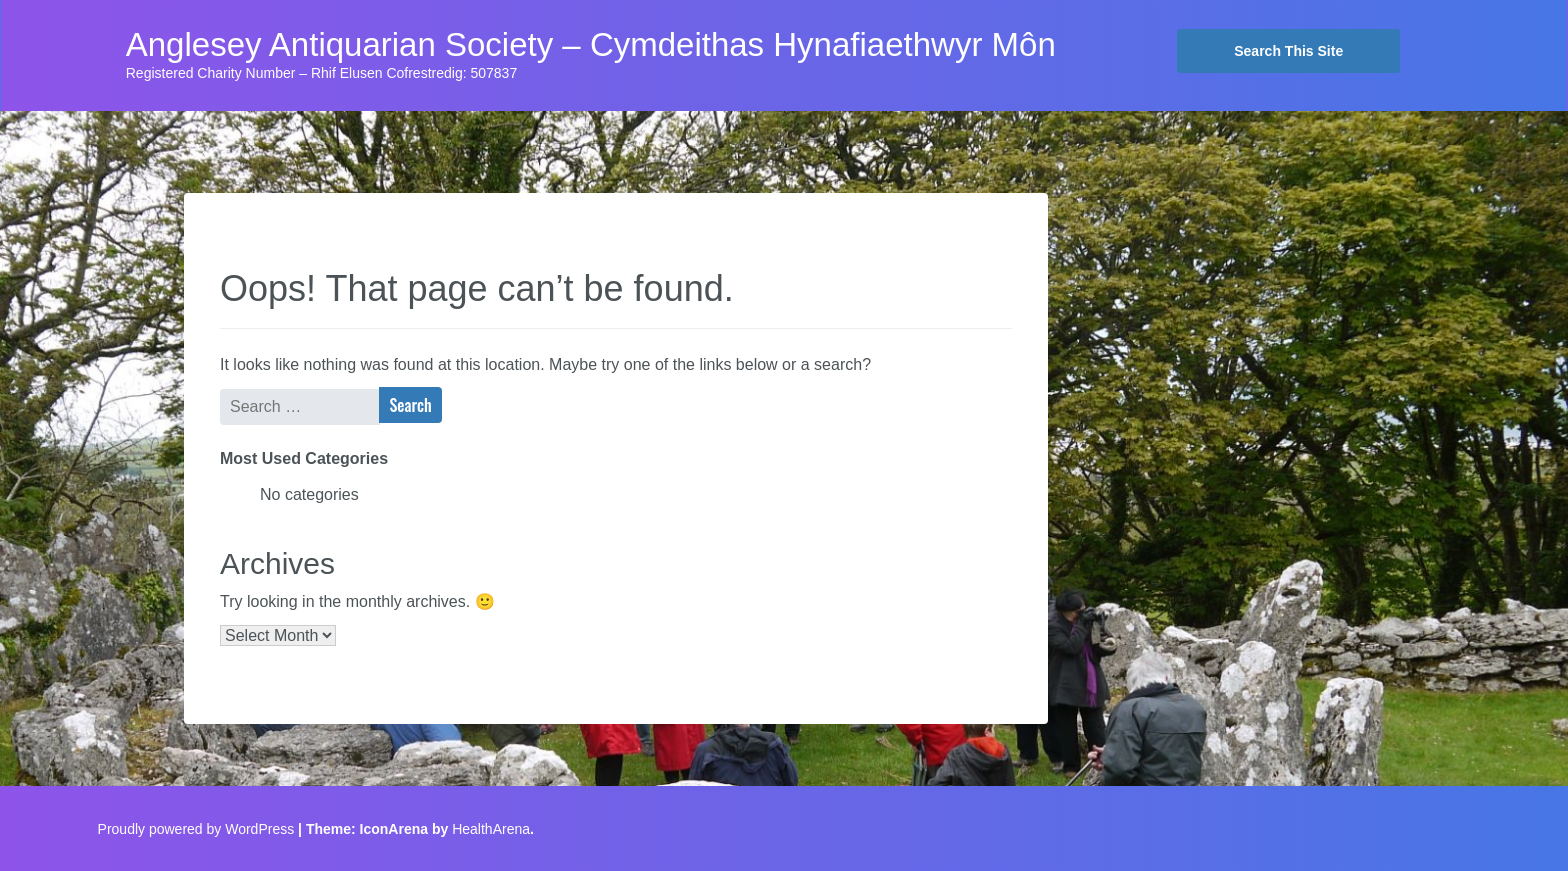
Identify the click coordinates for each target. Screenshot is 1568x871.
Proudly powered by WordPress (196, 829)
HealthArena (491, 829)
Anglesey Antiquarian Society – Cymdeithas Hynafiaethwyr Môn (591, 45)
